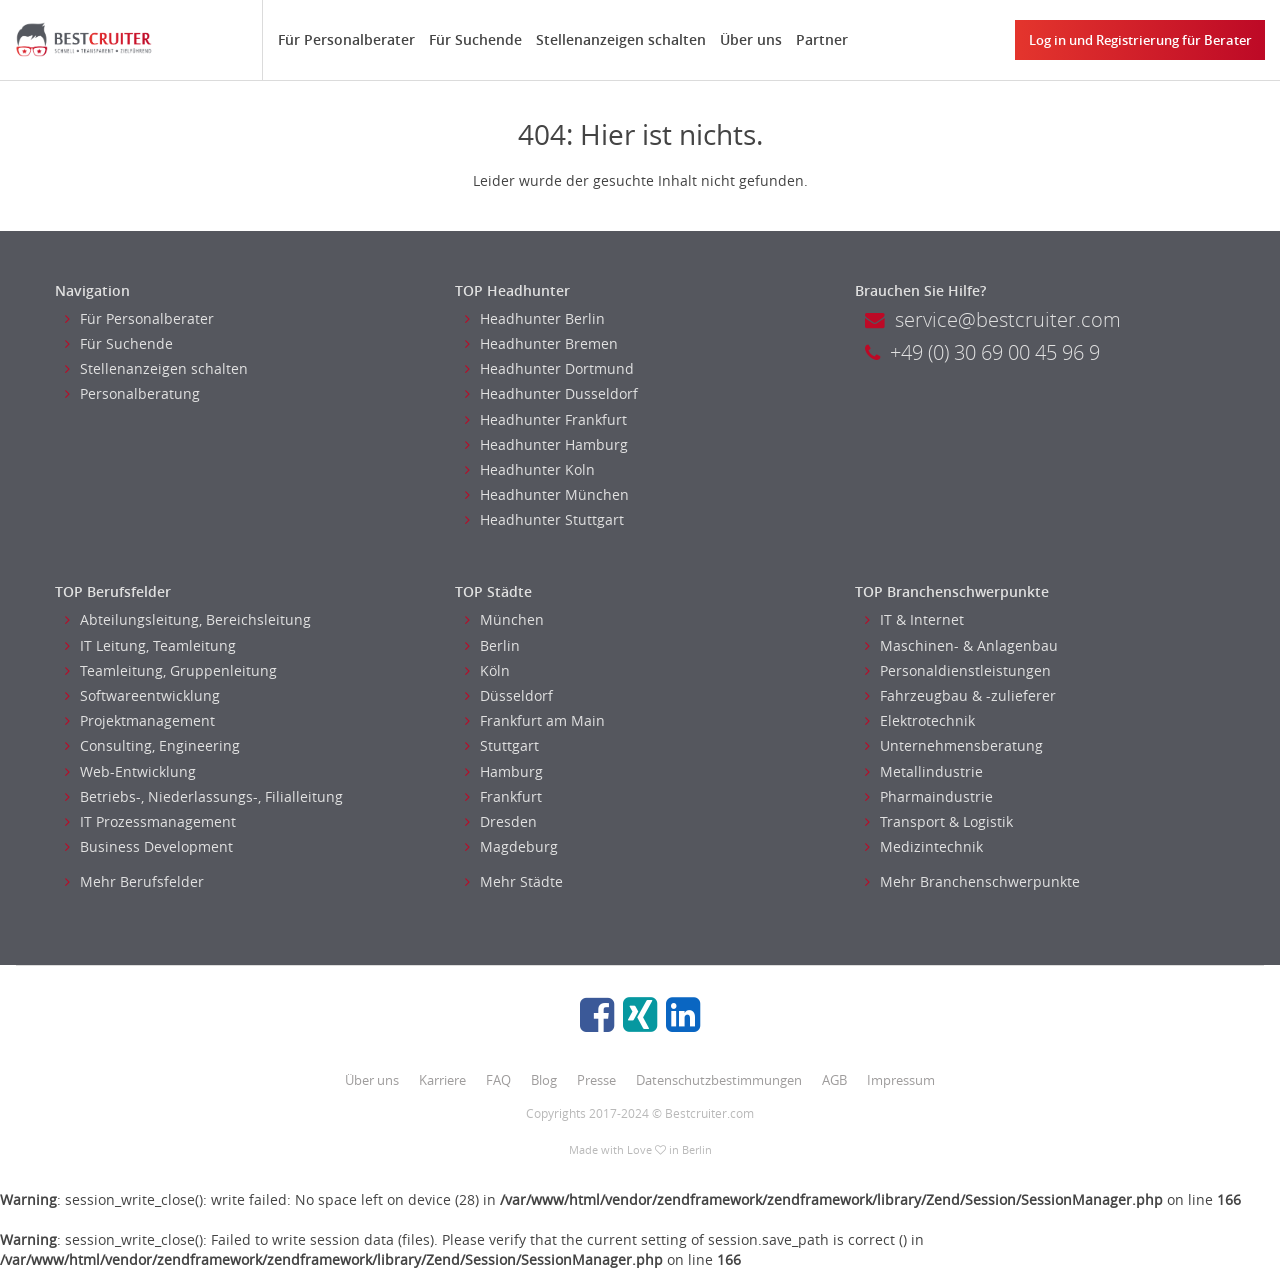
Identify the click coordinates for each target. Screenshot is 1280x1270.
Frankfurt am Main (535, 720)
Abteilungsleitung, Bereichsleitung (188, 619)
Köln (487, 670)
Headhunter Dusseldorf (551, 393)
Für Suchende (475, 39)
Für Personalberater (346, 39)
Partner (822, 39)
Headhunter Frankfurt (546, 419)
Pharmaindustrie (929, 796)
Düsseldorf (509, 695)
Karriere (442, 1080)
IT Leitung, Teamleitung (150, 645)
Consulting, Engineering (152, 745)
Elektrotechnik (920, 720)
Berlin (492, 645)
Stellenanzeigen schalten (621, 39)
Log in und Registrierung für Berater (1140, 40)
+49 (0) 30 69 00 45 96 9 (982, 352)
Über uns (751, 39)
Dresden (501, 821)
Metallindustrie (924, 771)
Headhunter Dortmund (549, 368)
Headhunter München (547, 494)
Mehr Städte (514, 881)
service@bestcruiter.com (993, 319)
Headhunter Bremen (541, 343)
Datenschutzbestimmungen (719, 1080)
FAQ (498, 1080)
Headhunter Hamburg (546, 444)
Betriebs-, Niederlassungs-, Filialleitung (204, 796)
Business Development (149, 846)
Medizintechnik (924, 846)
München (504, 619)
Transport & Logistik (939, 821)
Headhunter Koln (530, 469)
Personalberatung (132, 393)
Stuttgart (502, 745)
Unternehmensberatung (954, 745)
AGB (834, 1080)
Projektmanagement (140, 720)
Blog (544, 1080)
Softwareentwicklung (142, 695)
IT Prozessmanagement (150, 821)
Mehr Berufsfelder (134, 881)
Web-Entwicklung (130, 771)
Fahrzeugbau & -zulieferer (960, 695)
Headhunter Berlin (535, 318)
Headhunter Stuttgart (544, 519)
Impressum (901, 1080)
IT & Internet (914, 619)
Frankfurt (503, 796)
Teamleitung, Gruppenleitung (171, 670)
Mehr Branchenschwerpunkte (972, 881)
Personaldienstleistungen (958, 670)
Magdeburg (511, 846)
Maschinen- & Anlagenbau (961, 645)
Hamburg (504, 771)
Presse (596, 1080)
